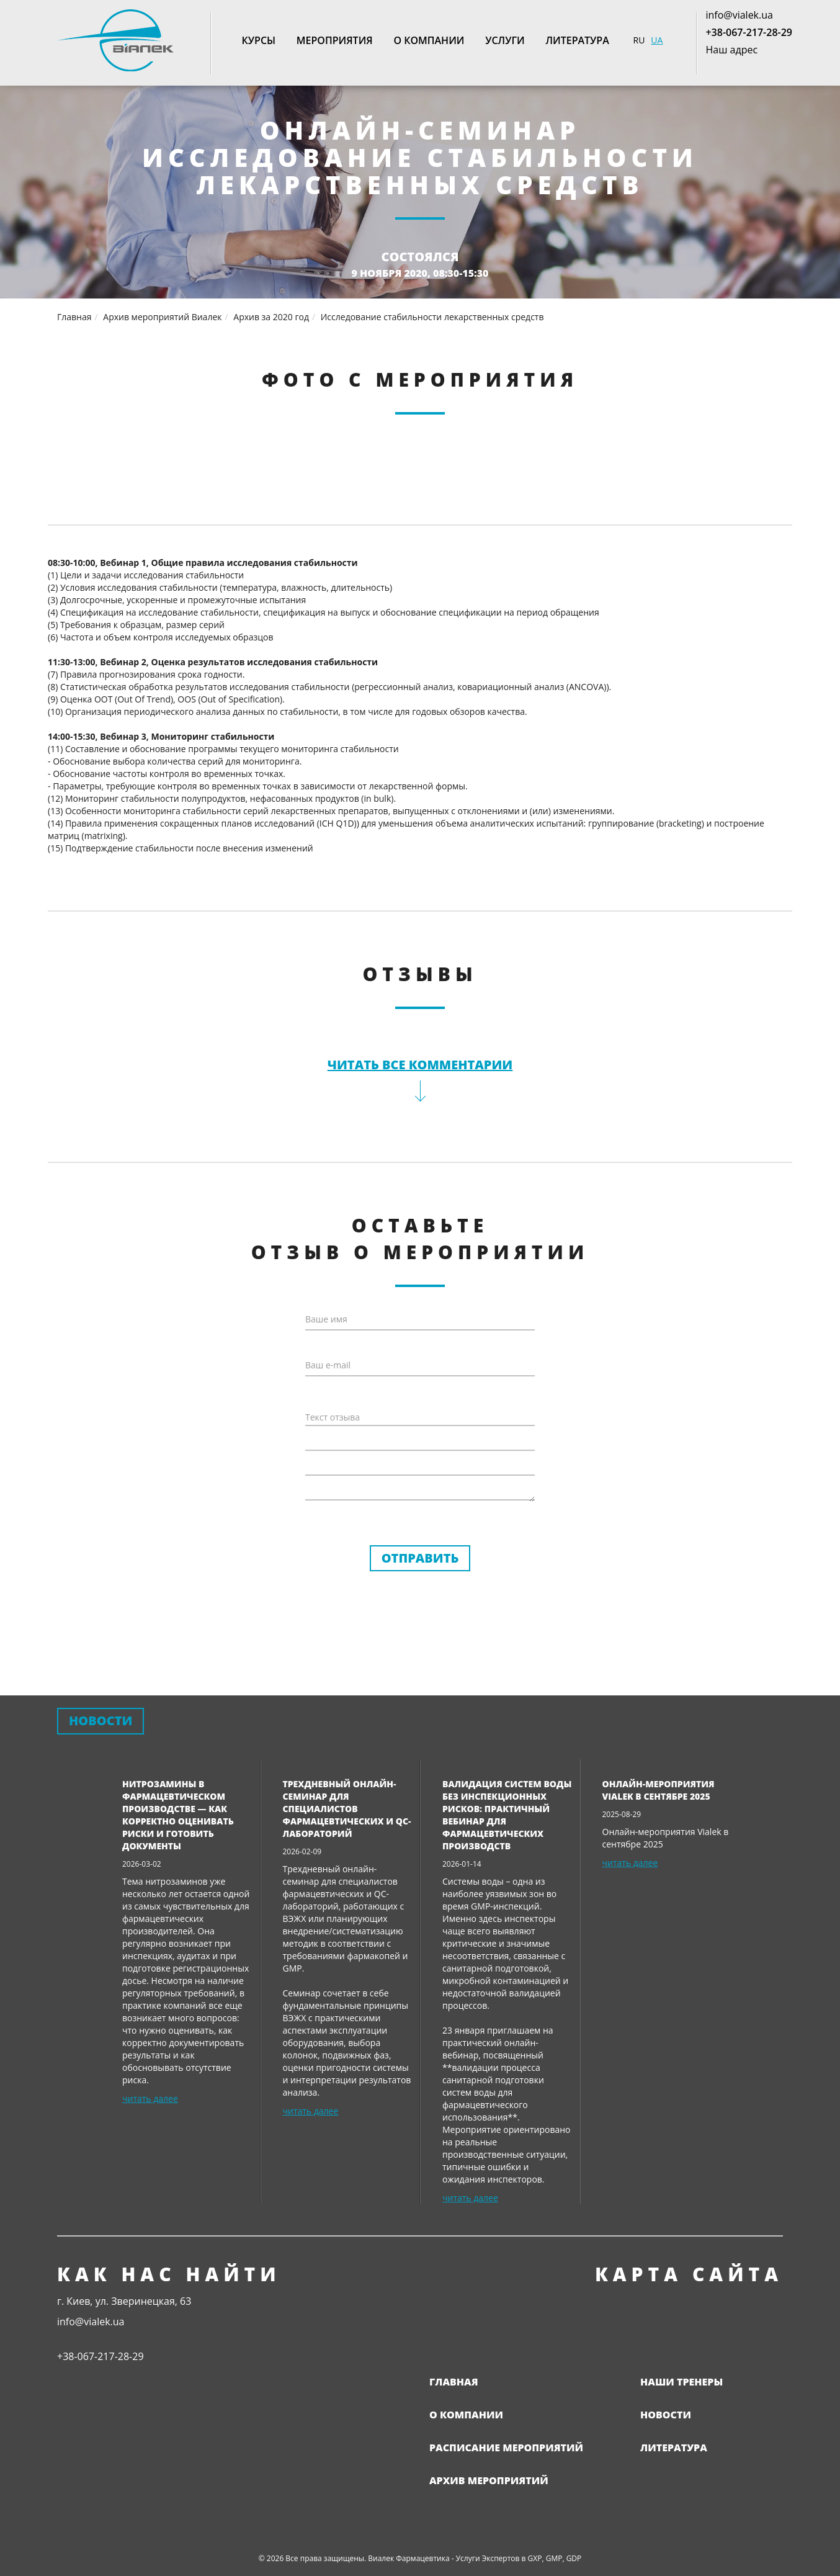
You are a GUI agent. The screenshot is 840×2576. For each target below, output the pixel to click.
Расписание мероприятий (506, 2447)
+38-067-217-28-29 (748, 32)
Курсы (259, 40)
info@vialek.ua (738, 15)
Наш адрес (731, 49)
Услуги (505, 40)
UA (657, 40)
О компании (428, 40)
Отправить (420, 1558)
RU (639, 40)
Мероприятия (335, 40)
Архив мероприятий (488, 2480)
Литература (577, 40)
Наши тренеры (681, 2382)
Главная (453, 2382)
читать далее (150, 2098)
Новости (665, 2414)
